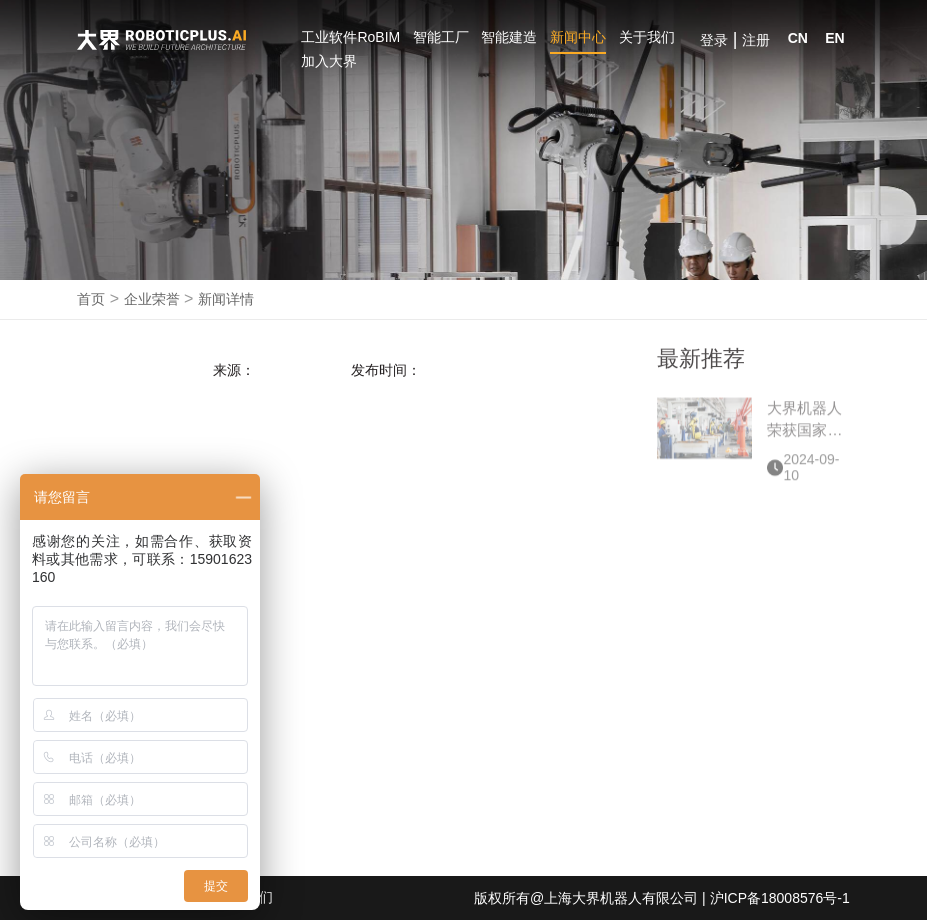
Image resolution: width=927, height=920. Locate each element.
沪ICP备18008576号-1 (780, 898)
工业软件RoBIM (350, 37)
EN (834, 38)
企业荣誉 (152, 299)
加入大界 (329, 61)
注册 (756, 40)
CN (798, 38)
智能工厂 (441, 37)
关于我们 (647, 37)
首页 (91, 299)
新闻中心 (578, 37)
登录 (714, 40)
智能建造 (509, 37)
